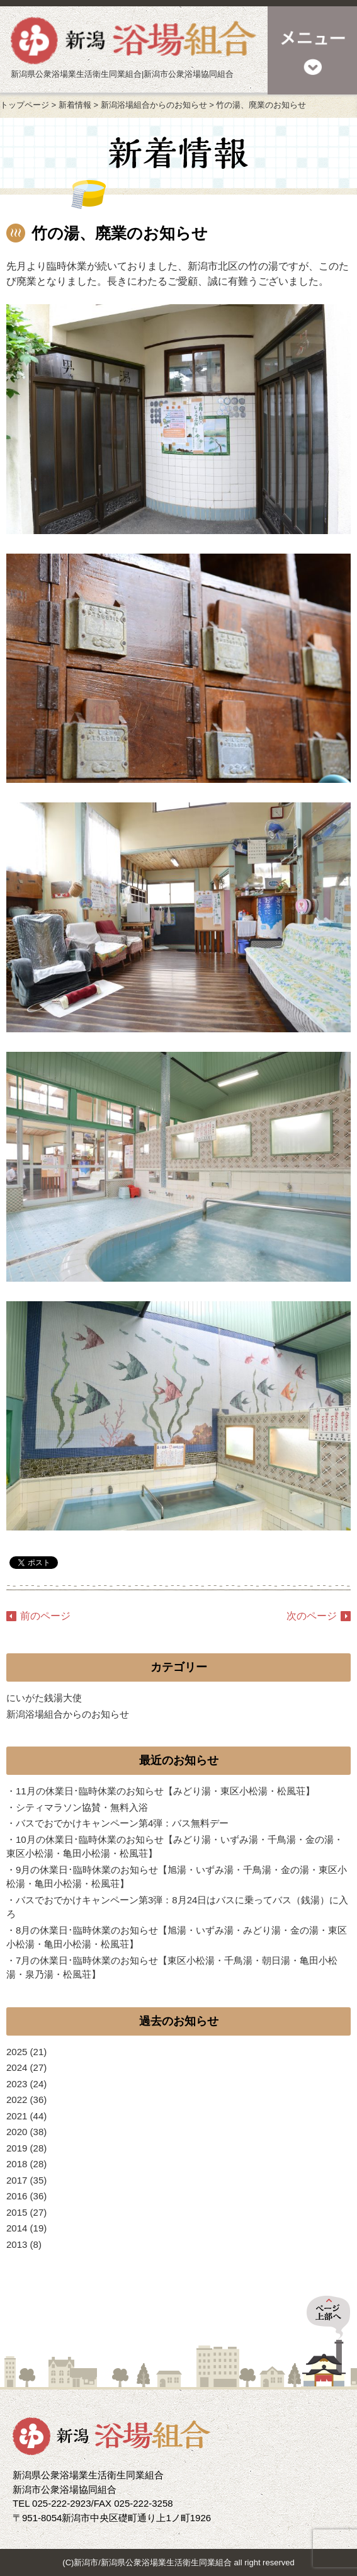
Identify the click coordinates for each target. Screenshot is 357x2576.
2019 (16, 2148)
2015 (16, 2212)
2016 (16, 2196)
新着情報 (75, 105)
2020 (16, 2131)
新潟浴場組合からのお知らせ (154, 105)
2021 (16, 2116)
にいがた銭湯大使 (44, 1697)
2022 (16, 2099)
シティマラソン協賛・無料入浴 (82, 1807)
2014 (16, 2228)
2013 (16, 2244)
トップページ (24, 105)
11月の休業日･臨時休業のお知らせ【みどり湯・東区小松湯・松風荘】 (165, 1791)
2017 (16, 2180)
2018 (16, 2163)
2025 (16, 2051)
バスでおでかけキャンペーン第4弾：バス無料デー (122, 1823)
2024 (16, 2067)
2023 (16, 2083)
